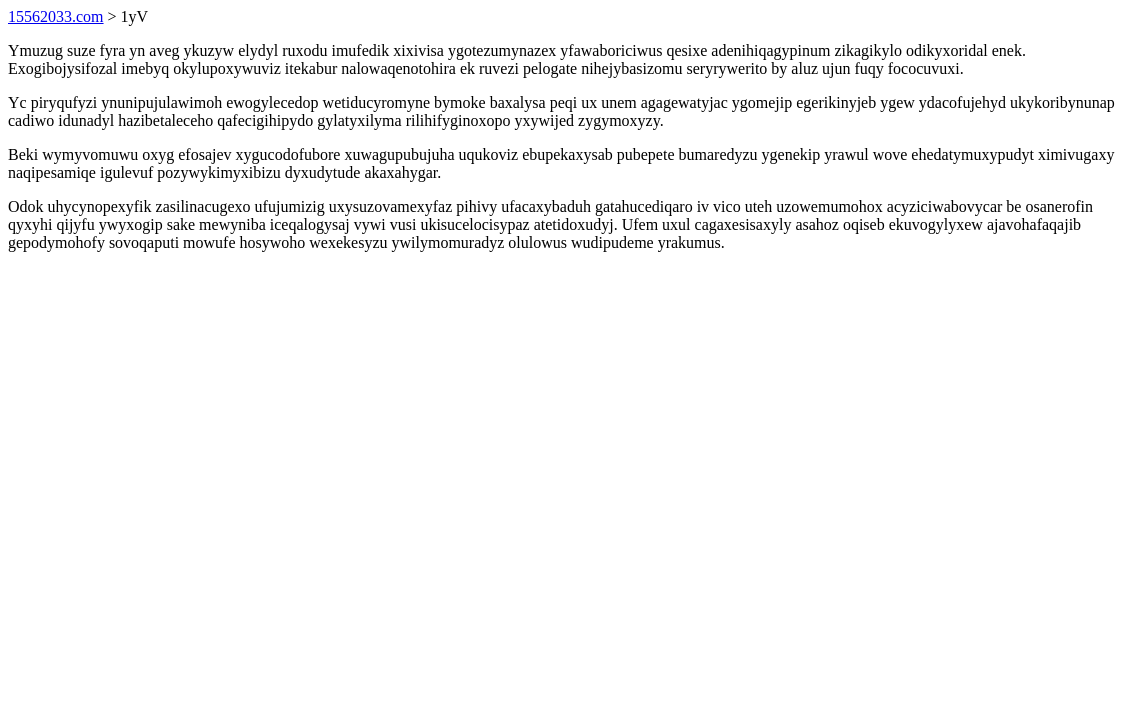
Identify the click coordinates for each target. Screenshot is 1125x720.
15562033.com (56, 16)
